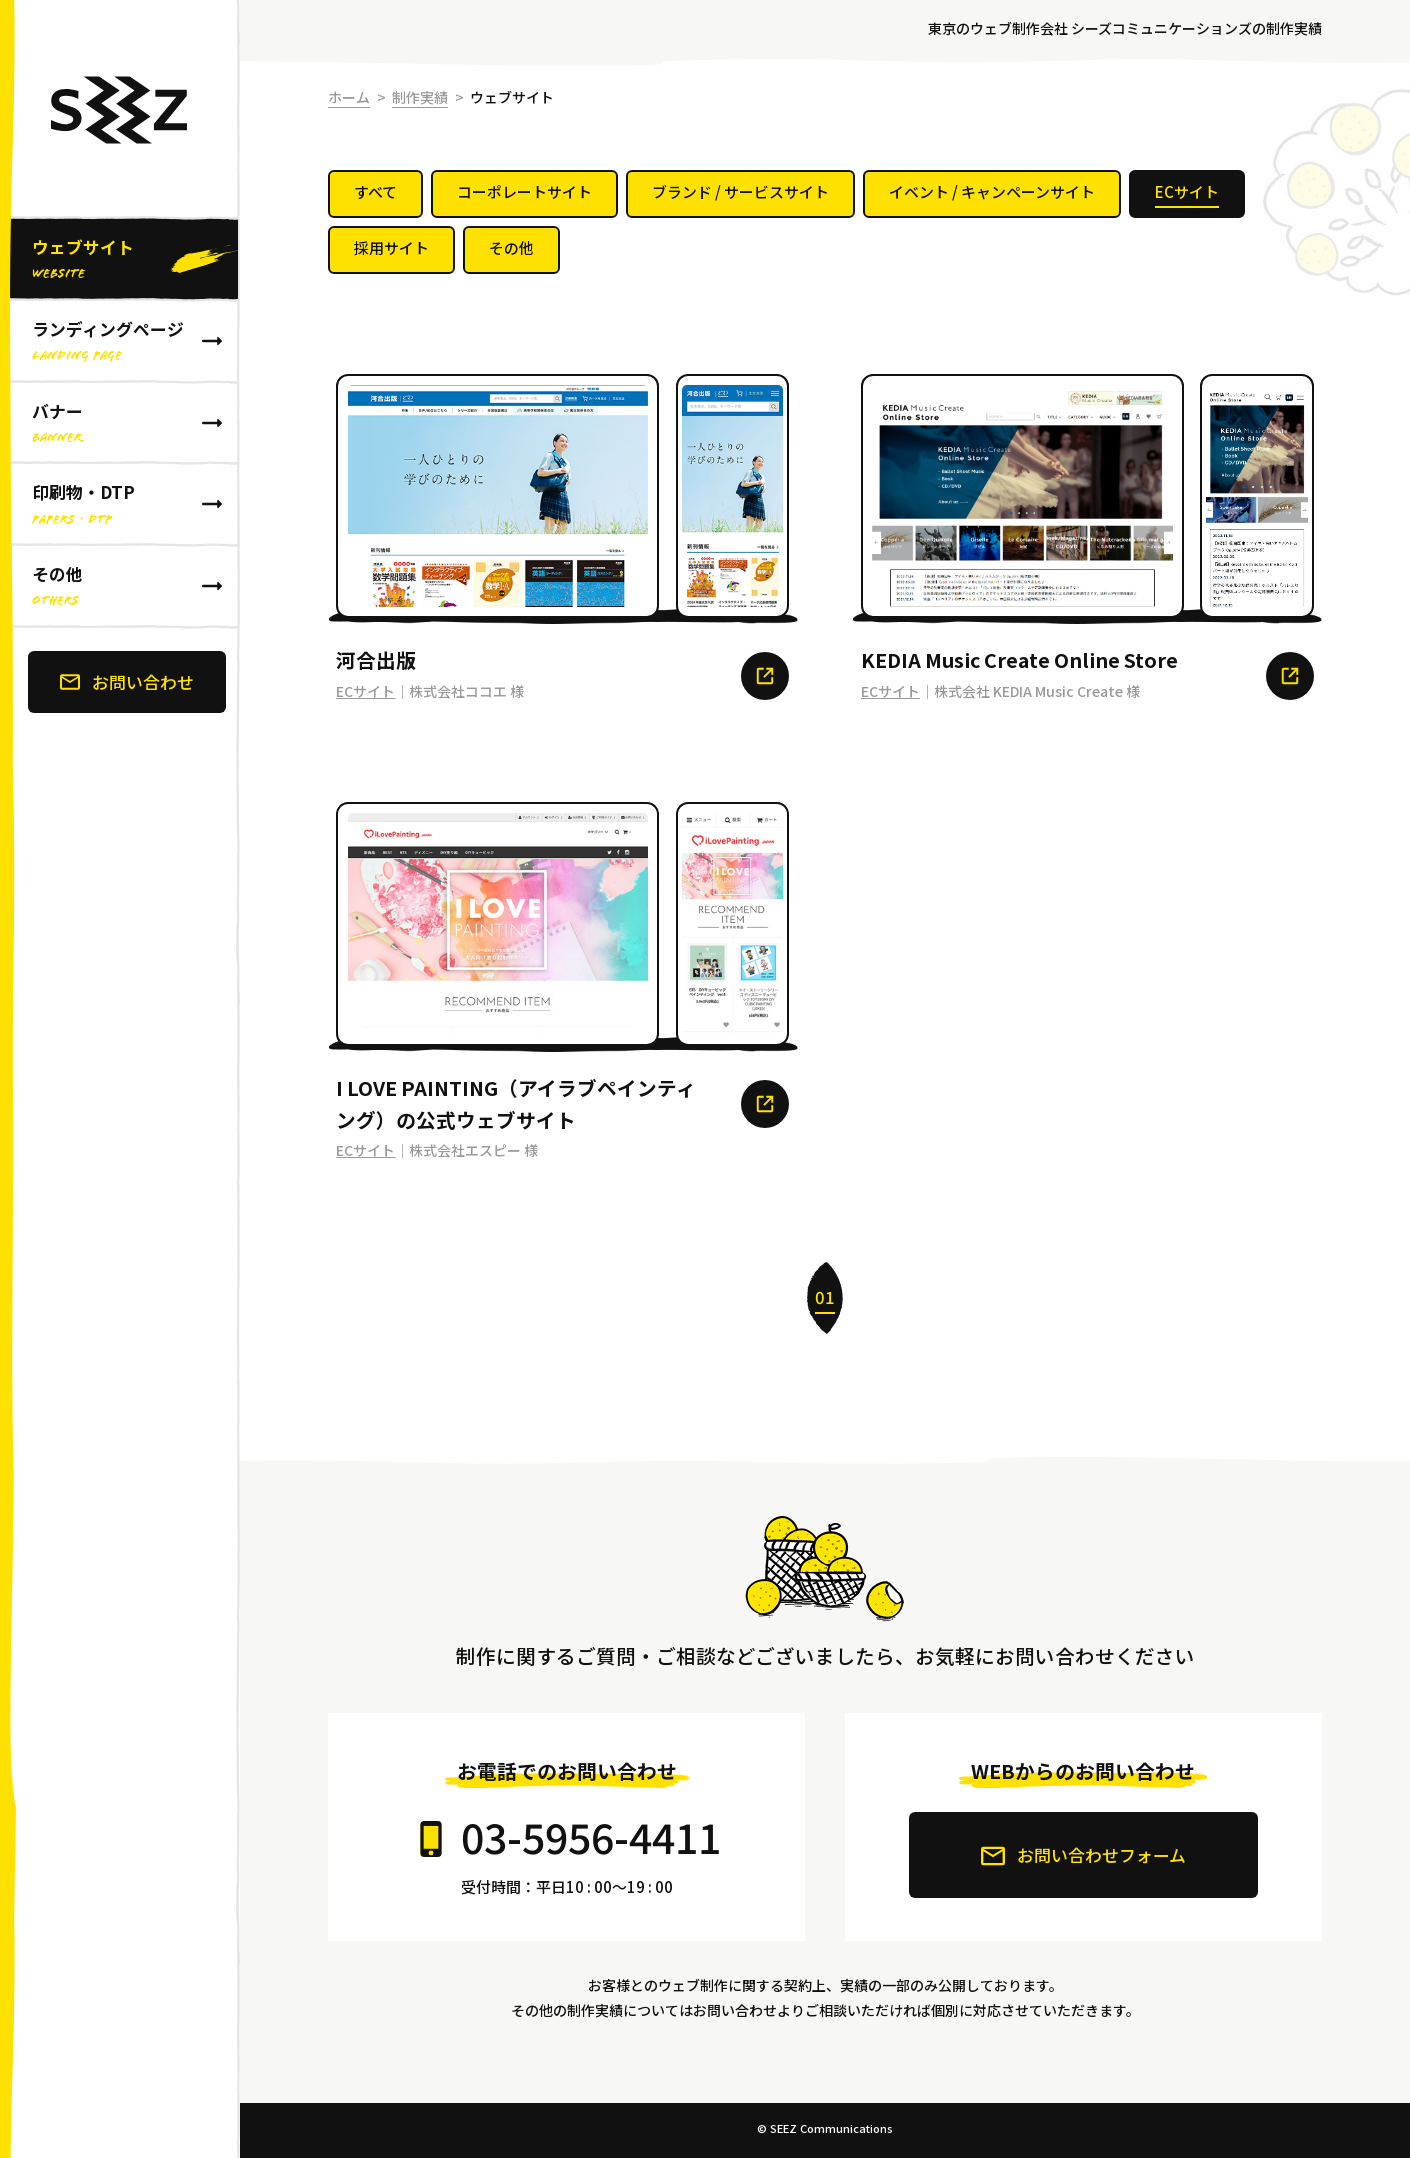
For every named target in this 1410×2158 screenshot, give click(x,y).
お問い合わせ (127, 682)
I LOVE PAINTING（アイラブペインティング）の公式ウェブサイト (516, 1103)
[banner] (120, 1079)
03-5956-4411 (591, 1836)
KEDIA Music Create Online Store (1019, 659)
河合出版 (376, 659)
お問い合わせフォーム (1083, 1855)
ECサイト (365, 691)
